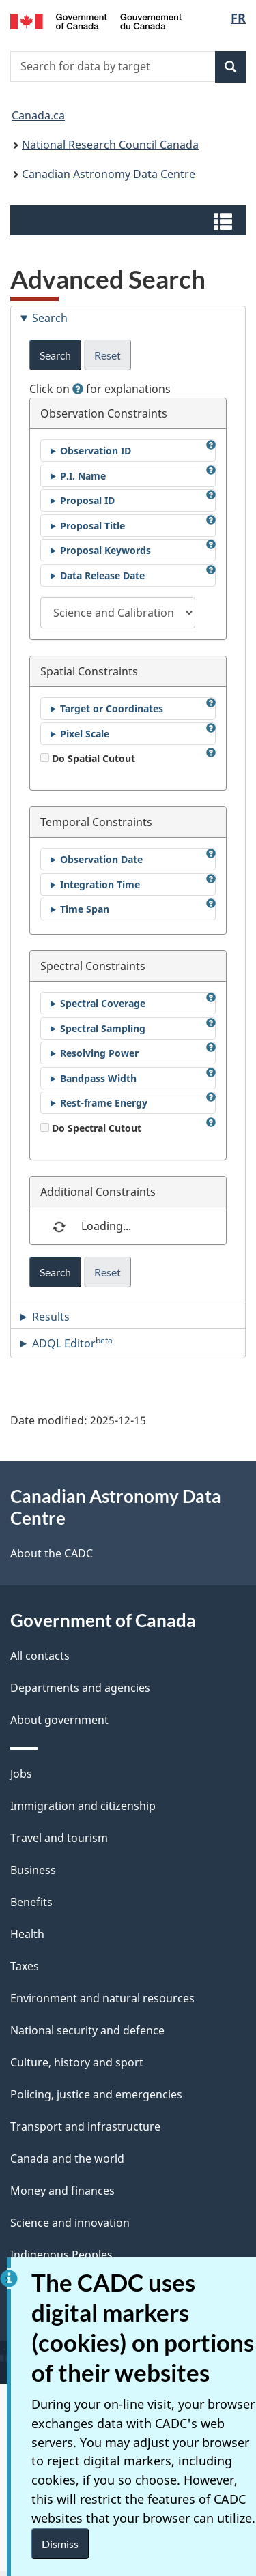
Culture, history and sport (76, 2062)
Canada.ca (38, 115)
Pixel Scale (84, 733)
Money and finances (62, 2190)
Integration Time (100, 884)
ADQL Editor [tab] (72, 1342)
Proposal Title (92, 525)
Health (27, 1934)
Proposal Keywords (105, 550)
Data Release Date (102, 575)
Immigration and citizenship (83, 1805)
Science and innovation (70, 2222)
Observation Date (101, 859)
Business (33, 1869)
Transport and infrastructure (85, 2126)
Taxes (24, 1966)
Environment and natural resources (102, 1998)
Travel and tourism (59, 1837)
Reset (107, 355)
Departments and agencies (80, 1687)
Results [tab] (51, 1316)
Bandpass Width (98, 1078)
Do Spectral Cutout (90, 1128)
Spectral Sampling (102, 1028)
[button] (130, 220)
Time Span (84, 909)
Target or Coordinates (111, 708)
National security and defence (87, 2030)
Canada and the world (67, 2158)
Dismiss (60, 2543)
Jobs (21, 1773)
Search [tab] (50, 317)
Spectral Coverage (102, 1003)
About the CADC (51, 1553)
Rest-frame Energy (103, 1102)
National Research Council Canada (110, 144)
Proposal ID (87, 500)
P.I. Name (83, 475)
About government (59, 1719)
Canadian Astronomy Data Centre (108, 173)
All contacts (40, 1655)
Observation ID (95, 450)
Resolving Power (99, 1052)
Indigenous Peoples (61, 2254)
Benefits (31, 1901)
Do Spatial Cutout (87, 758)
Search (55, 355)
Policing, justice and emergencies (96, 2094)
